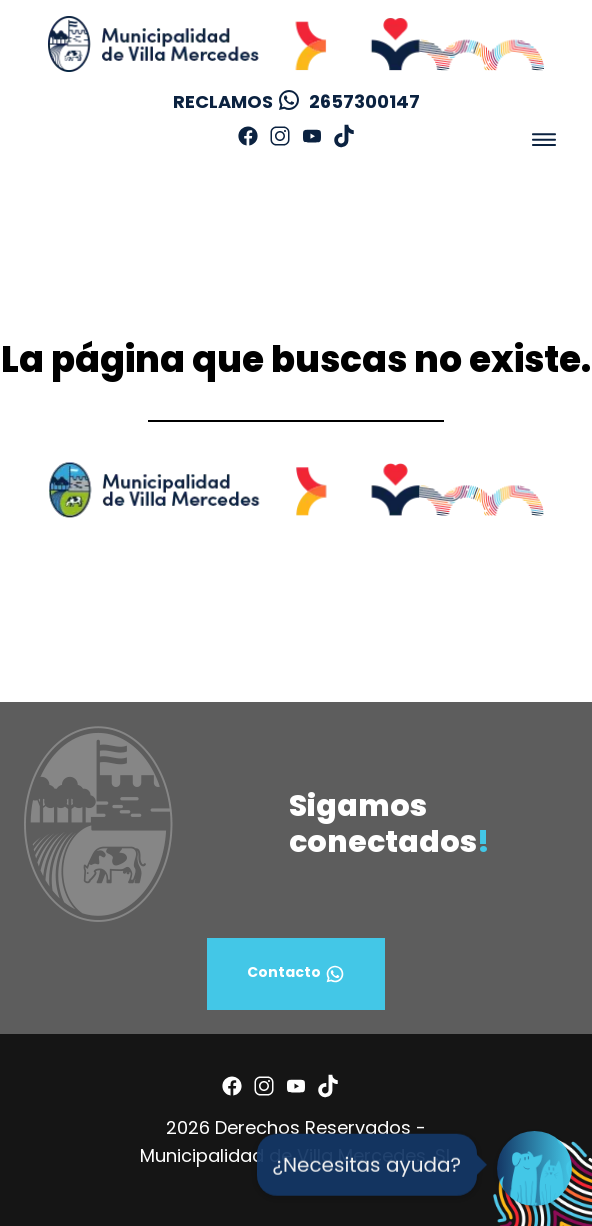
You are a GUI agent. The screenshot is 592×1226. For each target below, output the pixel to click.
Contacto (296, 974)
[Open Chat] (534, 1168)
